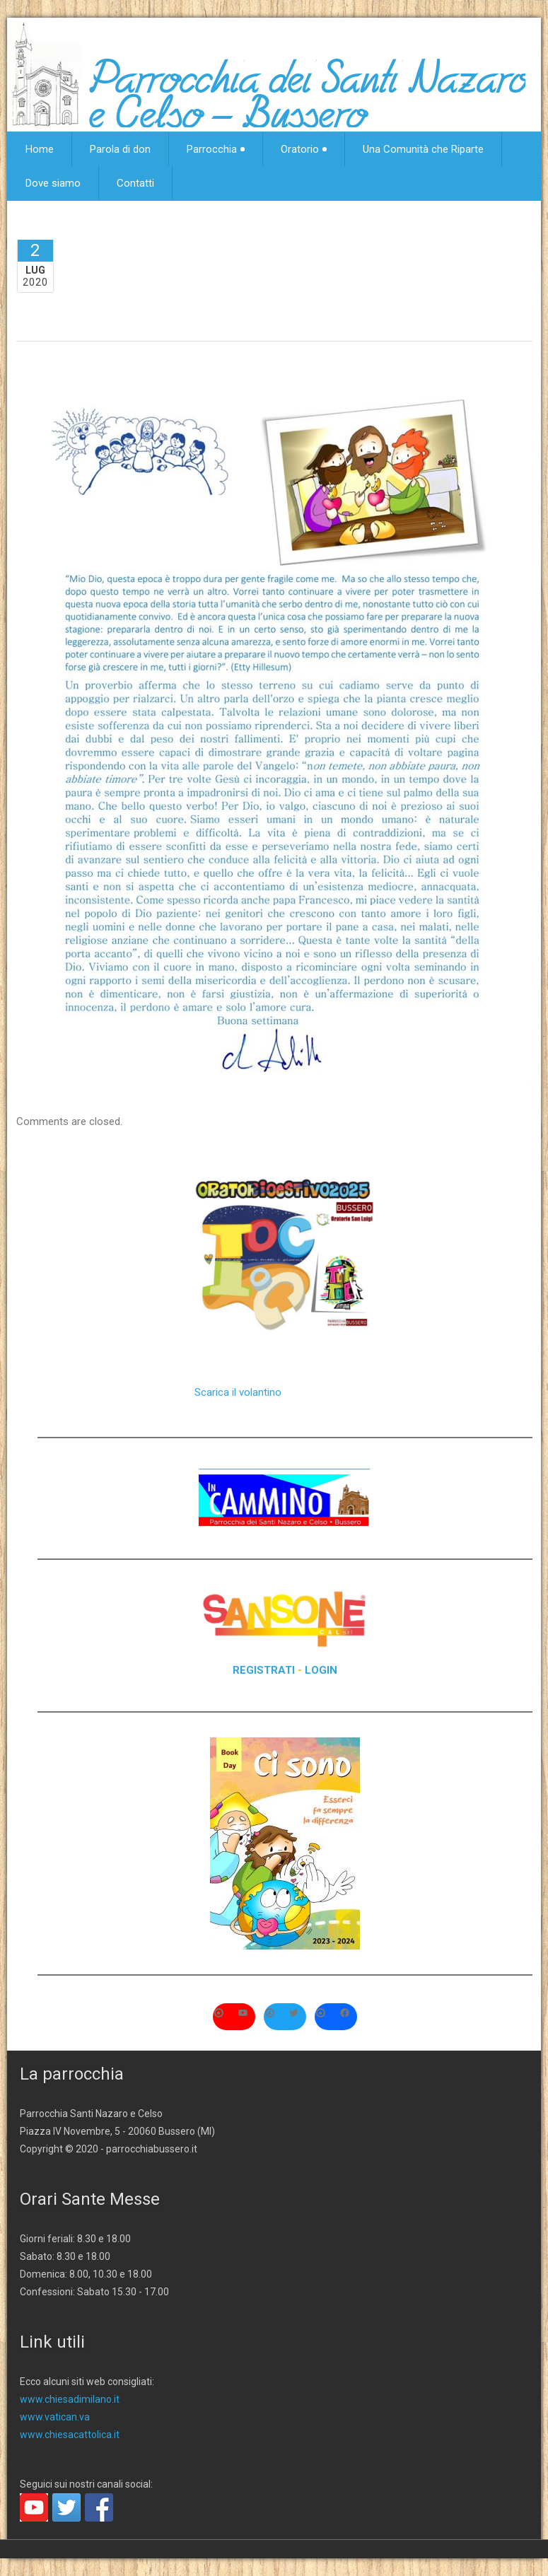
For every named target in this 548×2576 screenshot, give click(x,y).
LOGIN (321, 1670)
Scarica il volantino (237, 1392)
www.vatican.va (55, 2417)
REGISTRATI (264, 1670)
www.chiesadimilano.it (69, 2399)
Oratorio (304, 149)
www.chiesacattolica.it (69, 2434)
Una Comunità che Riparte (423, 149)
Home (39, 149)
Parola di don (120, 149)
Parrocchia (216, 149)
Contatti (135, 183)
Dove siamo (53, 183)
